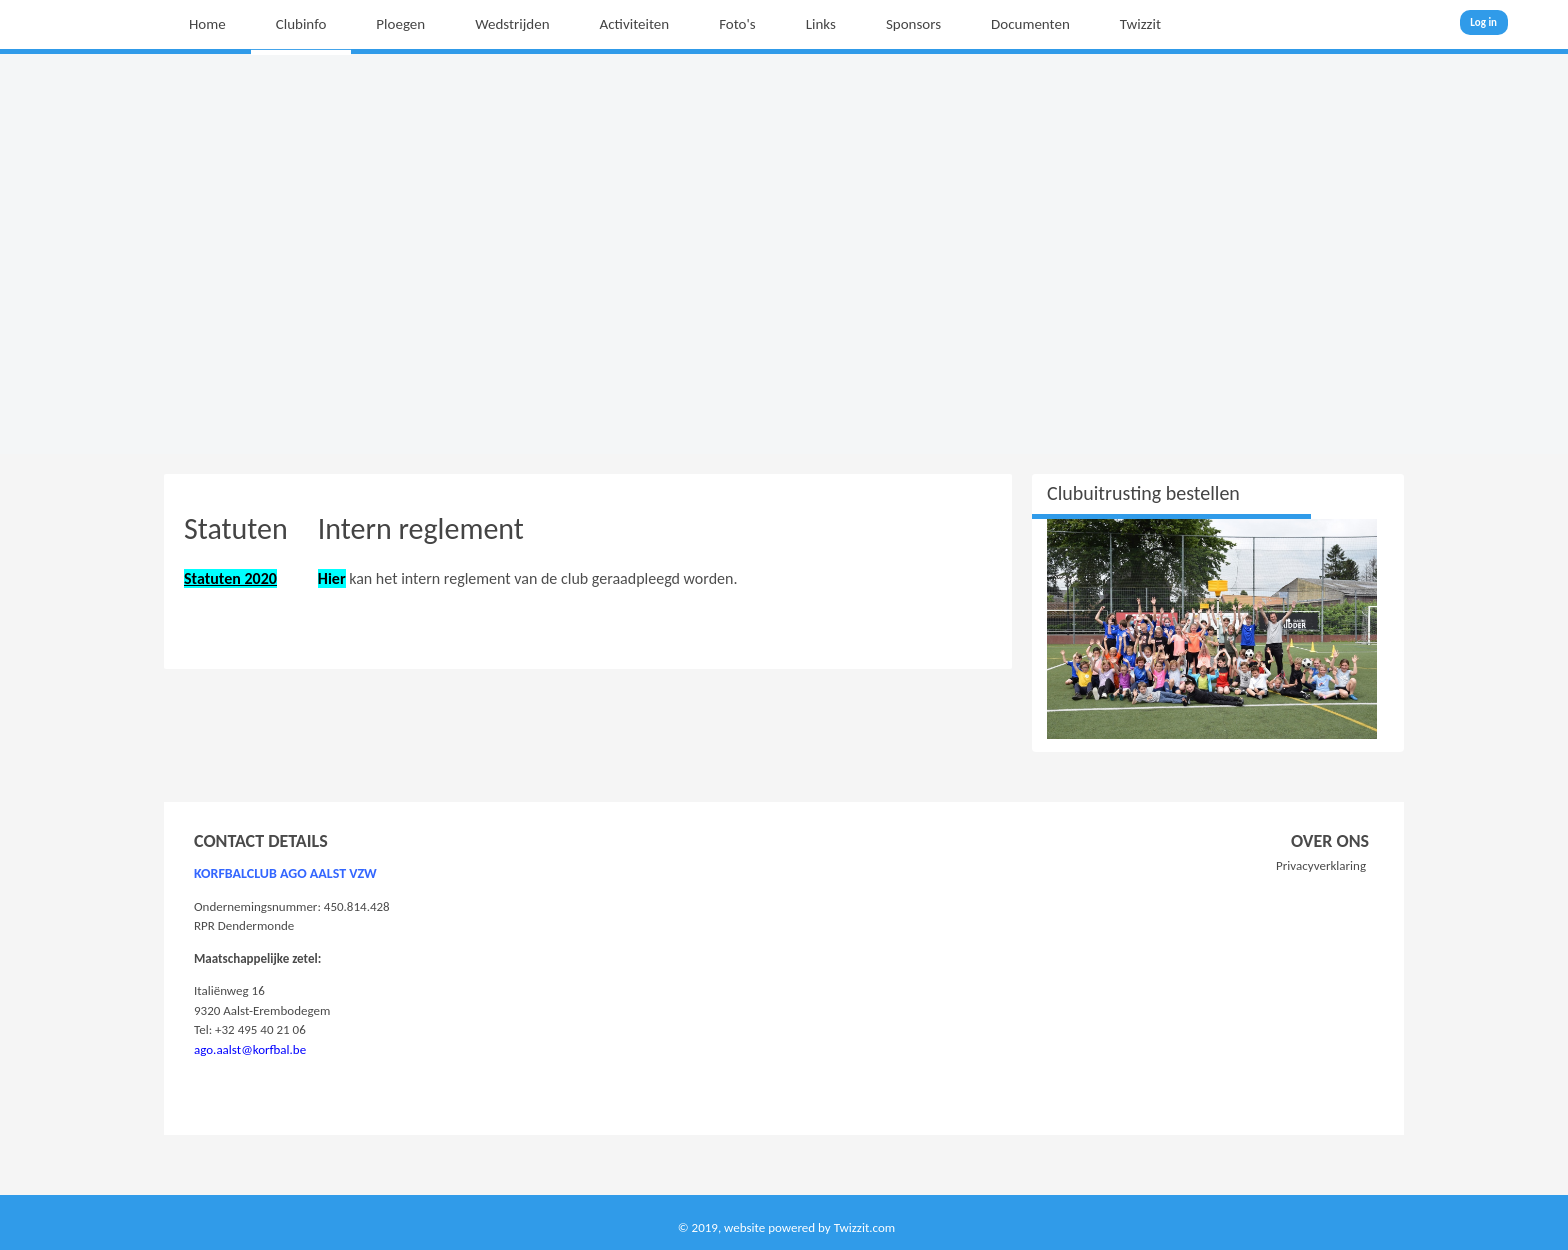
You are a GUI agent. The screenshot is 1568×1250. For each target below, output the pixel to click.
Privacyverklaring (1321, 865)
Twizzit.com (865, 1227)
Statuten (236, 528)
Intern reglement (421, 528)
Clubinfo (301, 24)
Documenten (1030, 24)
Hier (332, 578)
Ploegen (400, 24)
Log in (1483, 22)
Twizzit (1140, 24)
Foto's (737, 24)
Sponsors (913, 24)
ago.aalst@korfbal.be (250, 1049)
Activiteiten (635, 24)
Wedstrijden (512, 24)
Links (821, 24)
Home (207, 24)
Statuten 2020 (230, 578)
